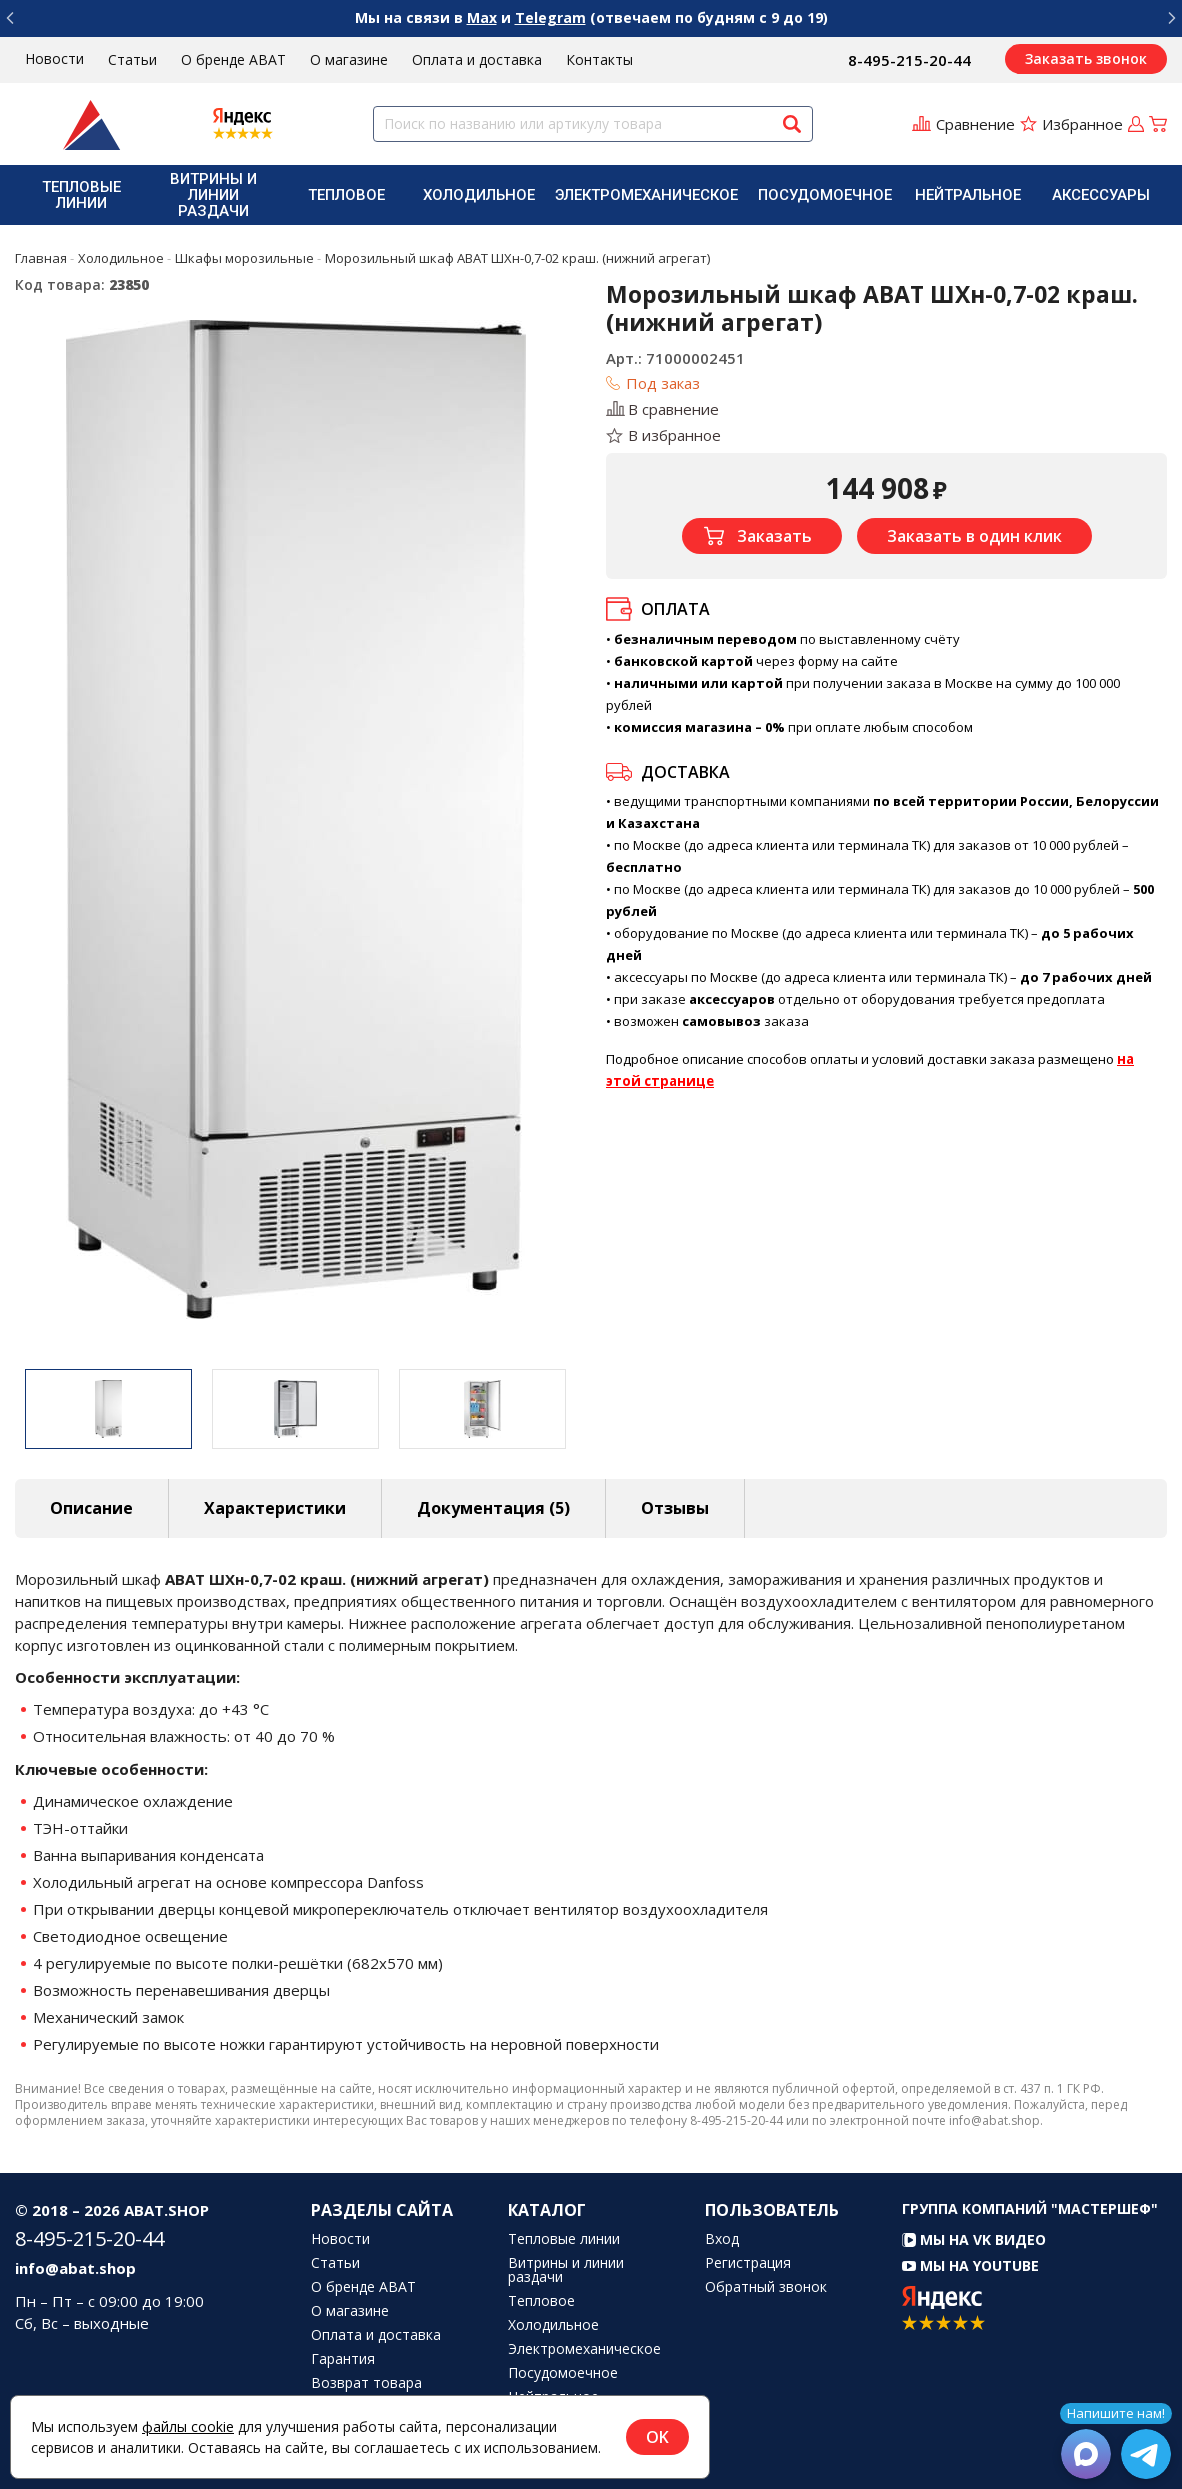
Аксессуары (1101, 195)
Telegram (550, 17)
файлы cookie (188, 2426)
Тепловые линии (81, 195)
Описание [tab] (91, 1508)
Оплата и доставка (477, 59)
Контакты (599, 59)
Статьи (132, 59)
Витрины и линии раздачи (213, 195)
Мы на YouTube (970, 2265)
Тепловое (346, 195)
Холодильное (479, 195)
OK (657, 2437)
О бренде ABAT (233, 59)
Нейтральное (968, 195)
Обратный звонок (766, 2287)
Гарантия (343, 2359)
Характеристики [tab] (275, 1508)
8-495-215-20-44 (909, 60)
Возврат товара (366, 2383)
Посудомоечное (825, 195)
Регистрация (748, 2263)
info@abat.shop (75, 2268)
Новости (54, 58)
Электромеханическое (646, 195)
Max (482, 17)
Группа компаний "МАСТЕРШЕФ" (1030, 2208)
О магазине (349, 59)
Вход (722, 2239)
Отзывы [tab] (675, 1508)
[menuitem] (81, 195)
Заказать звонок (1086, 58)
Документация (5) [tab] (493, 1508)
